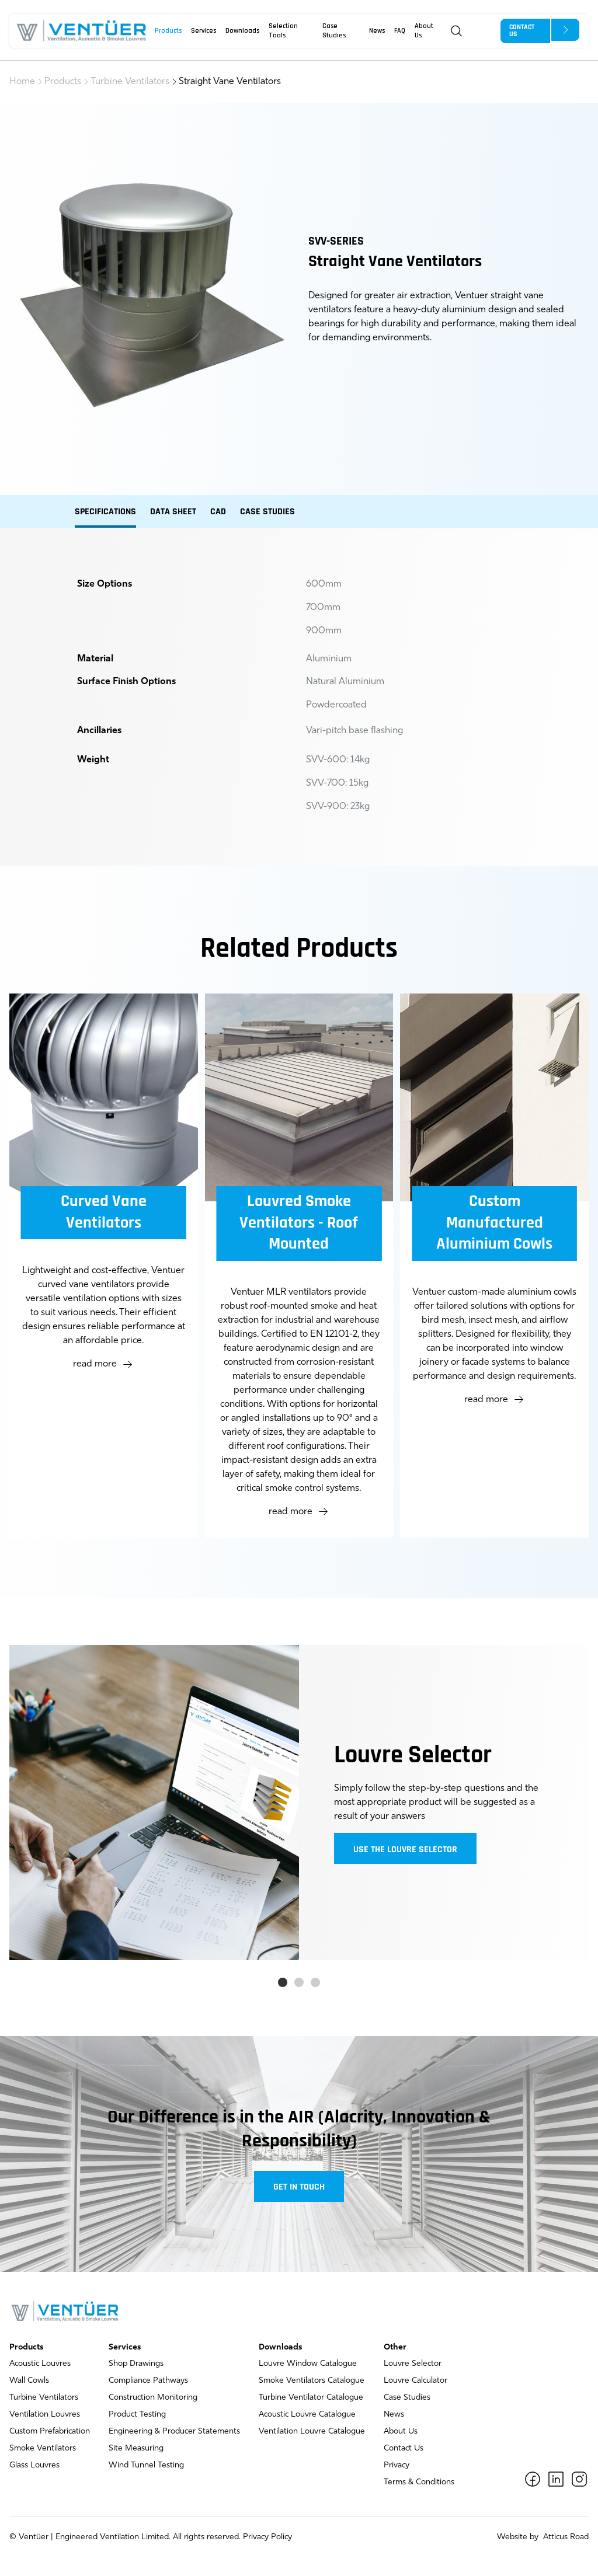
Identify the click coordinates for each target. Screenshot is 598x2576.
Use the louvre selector (405, 1850)
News (377, 30)
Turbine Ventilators (130, 81)
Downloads (242, 30)
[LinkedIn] (556, 2479)
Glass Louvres (34, 2465)
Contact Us (403, 2448)
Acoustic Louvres (40, 2363)
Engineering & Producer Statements (174, 2431)
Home (22, 81)
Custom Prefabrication (49, 2431)
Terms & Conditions (419, 2482)
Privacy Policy (267, 2537)
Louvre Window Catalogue (308, 2363)
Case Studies (334, 31)
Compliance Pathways (148, 2380)
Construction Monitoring (153, 2397)
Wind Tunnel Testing (146, 2465)
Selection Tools (283, 31)
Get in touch (299, 2187)
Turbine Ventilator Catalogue (311, 2397)
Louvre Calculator (415, 2380)
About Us (424, 31)
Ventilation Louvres (44, 2414)
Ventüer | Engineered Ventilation (79, 2537)
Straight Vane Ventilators (230, 81)
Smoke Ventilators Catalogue (311, 2380)
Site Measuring (136, 2448)
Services (203, 30)
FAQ (399, 30)
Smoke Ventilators (42, 2448)
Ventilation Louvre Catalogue (312, 2431)
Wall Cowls (29, 2380)
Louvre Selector (412, 2363)
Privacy (396, 2465)
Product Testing (137, 2414)
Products (168, 30)
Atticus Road (565, 2537)
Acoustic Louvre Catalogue (307, 2414)
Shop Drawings (136, 2363)
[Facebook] (532, 2479)
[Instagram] (579, 2479)
